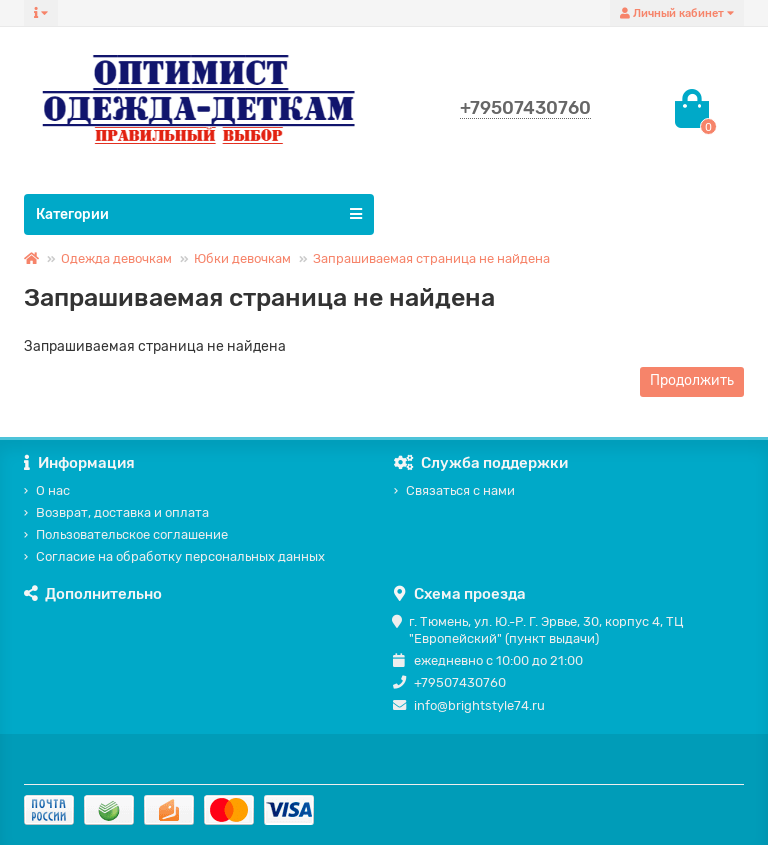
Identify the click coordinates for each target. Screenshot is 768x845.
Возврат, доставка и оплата (122, 512)
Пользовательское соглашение (132, 534)
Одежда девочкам (116, 258)
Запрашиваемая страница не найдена (431, 258)
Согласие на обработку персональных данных (180, 556)
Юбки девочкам (242, 258)
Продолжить (692, 380)
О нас (53, 490)
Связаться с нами (460, 490)
